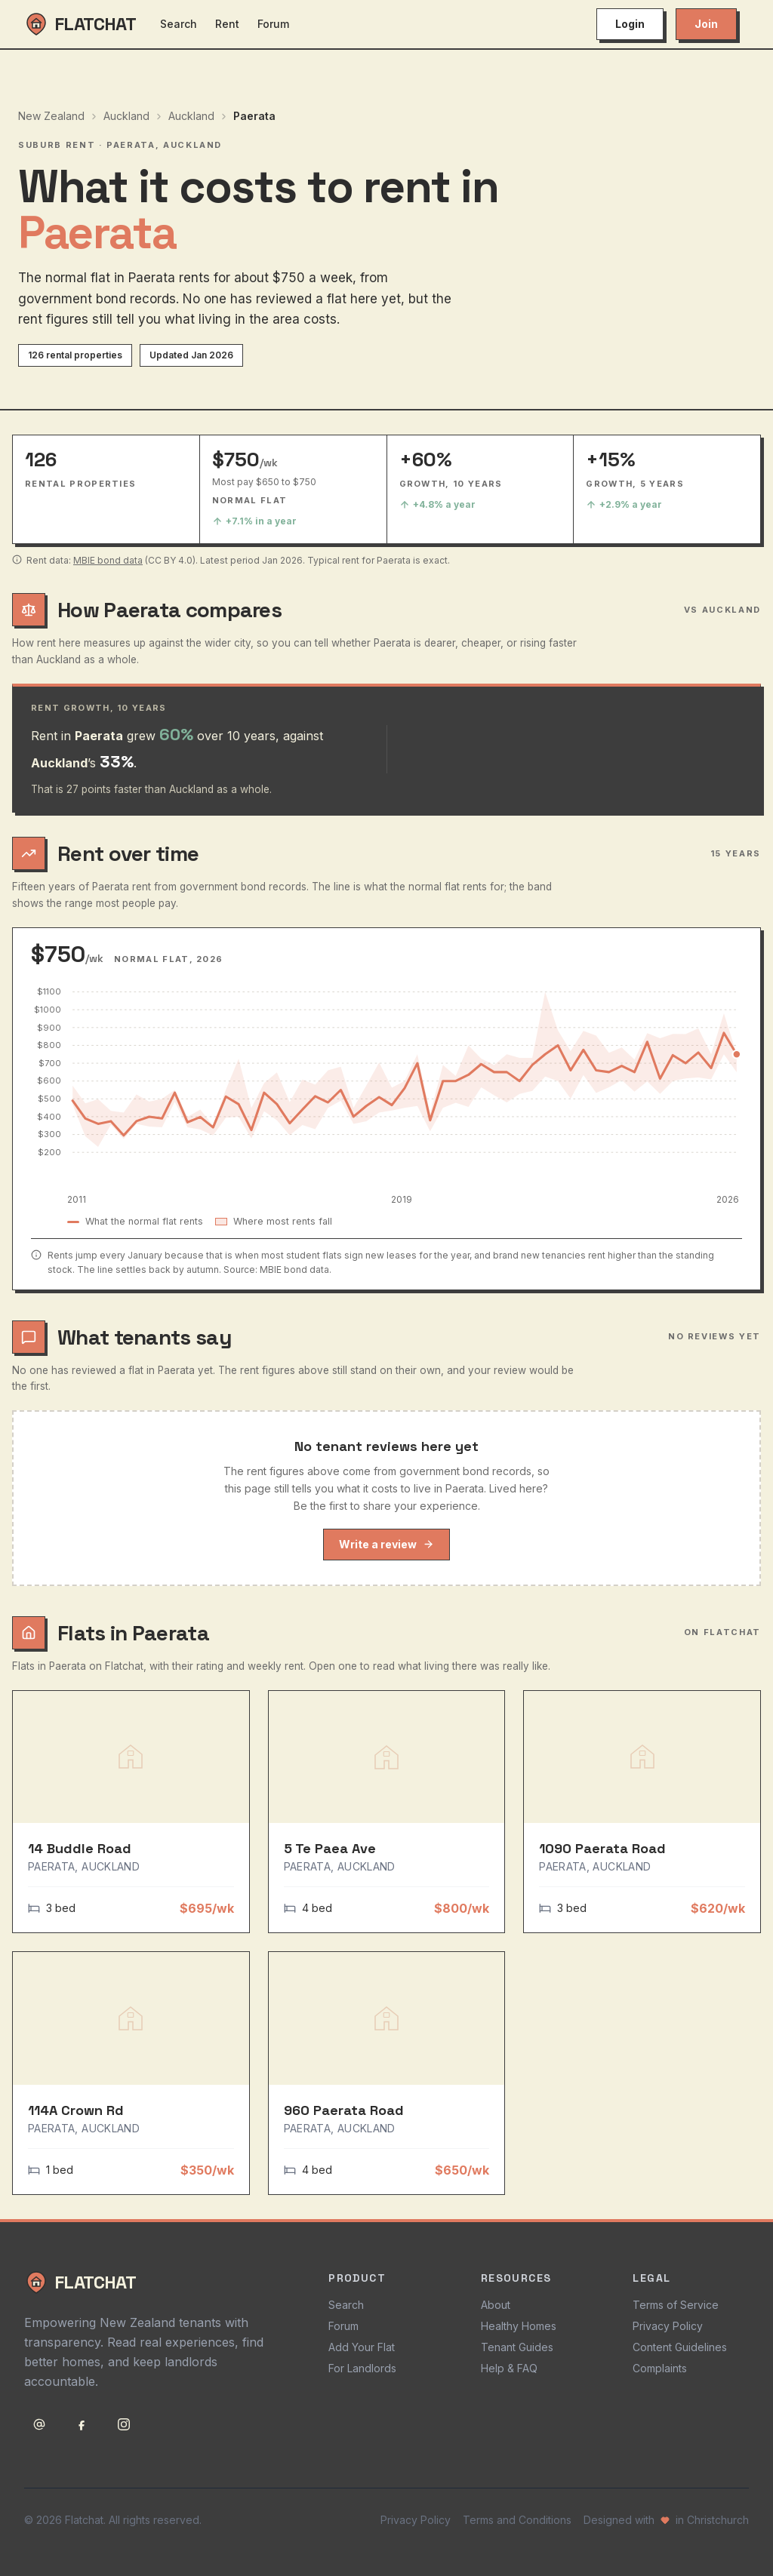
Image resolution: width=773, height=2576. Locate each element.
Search (178, 23)
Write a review (386, 1544)
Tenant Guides (517, 2347)
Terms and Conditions (517, 2519)
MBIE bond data (108, 560)
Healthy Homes (518, 2325)
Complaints (660, 2368)
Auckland (126, 115)
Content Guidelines (680, 2347)
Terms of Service (676, 2304)
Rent (227, 23)
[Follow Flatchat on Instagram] (124, 2424)
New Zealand (51, 115)
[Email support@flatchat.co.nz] (39, 2424)
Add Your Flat (361, 2347)
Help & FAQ (509, 2368)
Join (706, 23)
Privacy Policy (668, 2325)
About (495, 2304)
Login (630, 23)
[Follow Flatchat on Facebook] (81, 2424)
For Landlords (362, 2368)
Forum (273, 23)
